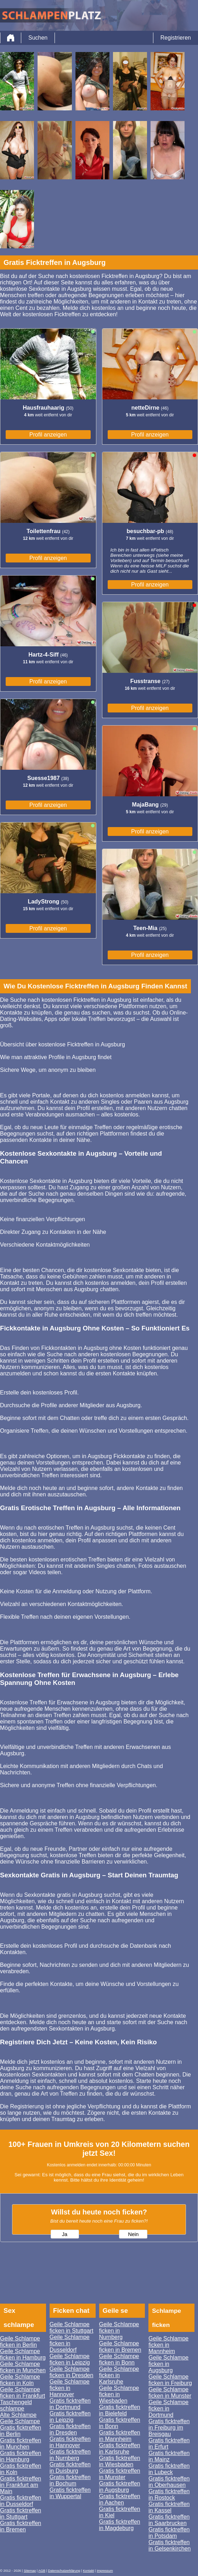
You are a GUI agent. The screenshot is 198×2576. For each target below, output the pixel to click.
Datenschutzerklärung (64, 2570)
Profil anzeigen (48, 435)
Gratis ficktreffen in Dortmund (70, 2404)
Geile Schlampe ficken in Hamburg (23, 2354)
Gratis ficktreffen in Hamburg (20, 2456)
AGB (41, 2570)
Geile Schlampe (20, 2421)
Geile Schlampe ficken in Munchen (23, 2367)
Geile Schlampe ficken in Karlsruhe (119, 2375)
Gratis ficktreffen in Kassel (168, 2507)
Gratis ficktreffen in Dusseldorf (20, 2501)
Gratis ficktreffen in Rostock (168, 2494)
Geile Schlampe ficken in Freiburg (170, 2380)
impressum (105, 2570)
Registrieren (175, 38)
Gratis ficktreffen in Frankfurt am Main (20, 2485)
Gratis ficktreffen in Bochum (70, 2480)
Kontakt (88, 2570)
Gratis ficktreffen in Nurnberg (70, 2455)
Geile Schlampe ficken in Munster (169, 2392)
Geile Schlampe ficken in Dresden (72, 2372)
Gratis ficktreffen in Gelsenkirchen (169, 2545)
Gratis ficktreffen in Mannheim (119, 2436)
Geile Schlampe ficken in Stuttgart (72, 2327)
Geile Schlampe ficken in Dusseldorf (70, 2343)
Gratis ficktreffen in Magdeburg (119, 2525)
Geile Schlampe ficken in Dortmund (168, 2408)
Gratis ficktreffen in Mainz (168, 2456)
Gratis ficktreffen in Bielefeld (119, 2410)
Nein (133, 2234)
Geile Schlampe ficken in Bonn (119, 2359)
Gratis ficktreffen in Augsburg (119, 2486)
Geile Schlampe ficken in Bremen (120, 2346)
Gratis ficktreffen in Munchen (20, 2443)
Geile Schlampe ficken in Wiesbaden (119, 2394)
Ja (64, 2234)
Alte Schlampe (18, 2415)
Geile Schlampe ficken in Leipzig (70, 2359)
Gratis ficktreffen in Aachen (119, 2499)
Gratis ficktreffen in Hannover (70, 2442)
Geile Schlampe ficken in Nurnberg (119, 2330)
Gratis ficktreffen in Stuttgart (20, 2513)
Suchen (37, 38)
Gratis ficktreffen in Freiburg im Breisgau (168, 2427)
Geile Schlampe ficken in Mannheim (168, 2344)
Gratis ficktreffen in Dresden (70, 2429)
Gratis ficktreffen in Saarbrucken (168, 2520)
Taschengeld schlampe (16, 2405)
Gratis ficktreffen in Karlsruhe (119, 2448)
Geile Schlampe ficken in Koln (20, 2380)
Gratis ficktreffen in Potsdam (168, 2532)
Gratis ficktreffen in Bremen (20, 2526)
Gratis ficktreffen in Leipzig (70, 2416)
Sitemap (30, 2570)
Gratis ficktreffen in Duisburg (70, 2467)
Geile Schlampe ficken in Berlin (20, 2341)
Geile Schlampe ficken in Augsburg (168, 2364)
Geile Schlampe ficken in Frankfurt (22, 2392)
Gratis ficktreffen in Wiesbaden (119, 2461)
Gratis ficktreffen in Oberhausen (168, 2482)
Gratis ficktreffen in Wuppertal (70, 2493)
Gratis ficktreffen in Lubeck (168, 2469)
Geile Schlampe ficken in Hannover (70, 2388)
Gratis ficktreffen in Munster (119, 2474)
